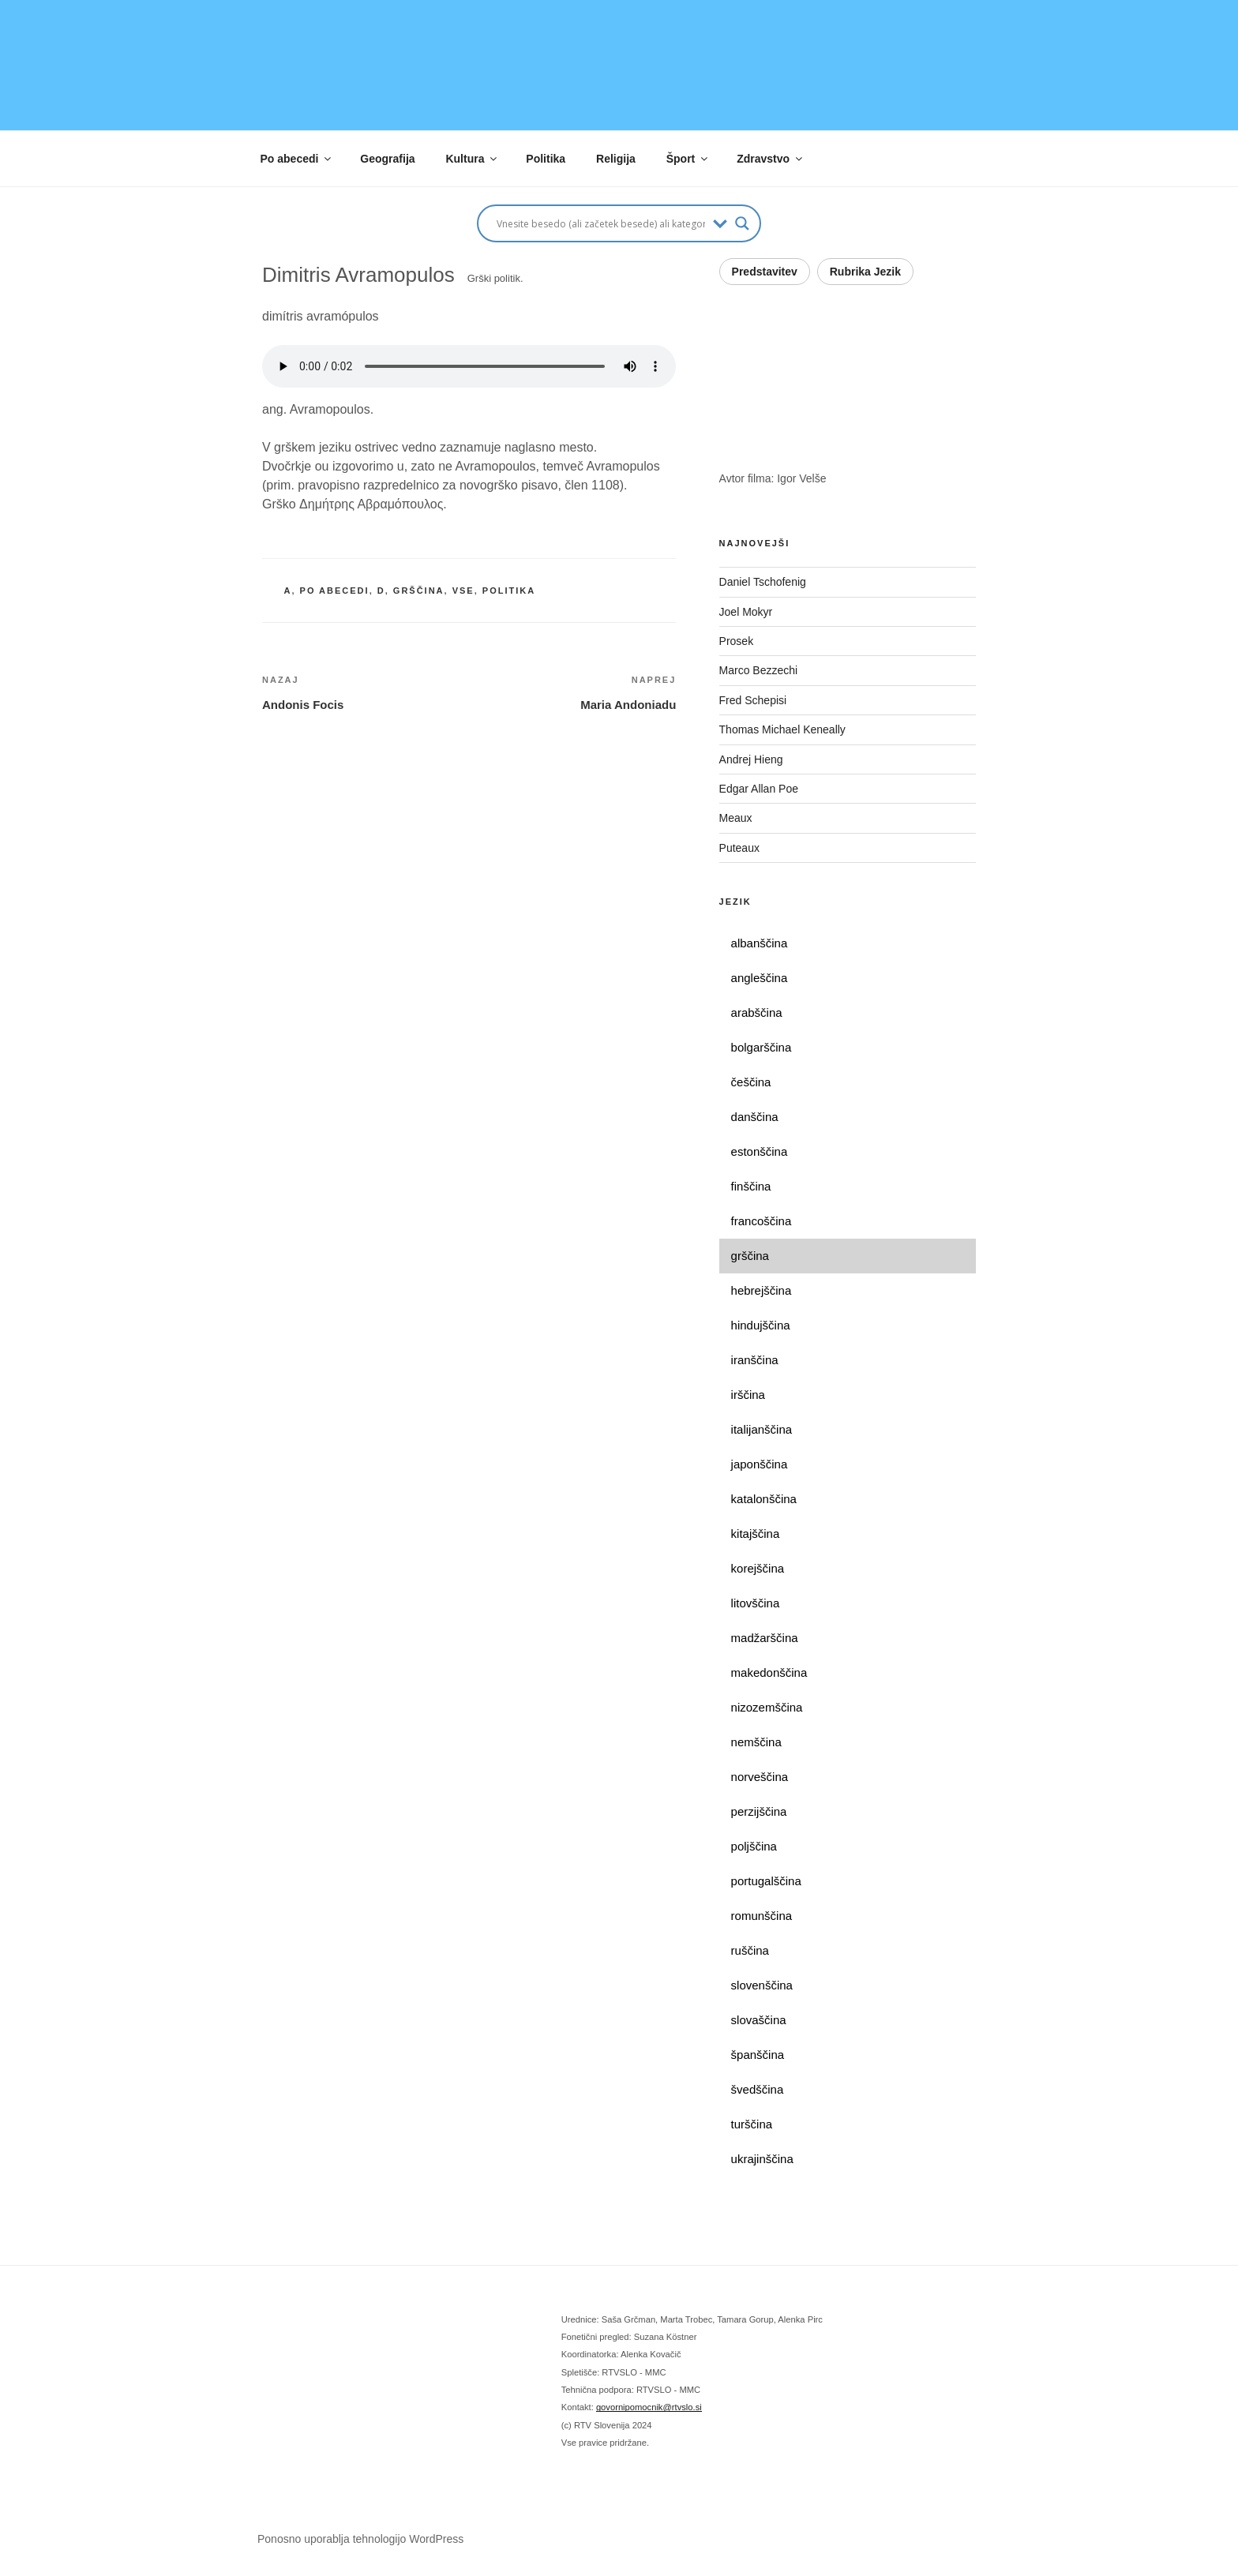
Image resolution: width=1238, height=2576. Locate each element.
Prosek (736, 641)
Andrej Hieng (751, 759)
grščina (419, 590)
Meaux (735, 818)
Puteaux (739, 848)
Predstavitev (764, 271)
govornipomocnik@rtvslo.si (649, 2407)
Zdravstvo (771, 158)
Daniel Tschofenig (762, 582)
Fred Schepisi (753, 700)
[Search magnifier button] (742, 223)
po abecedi (335, 590)
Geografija (387, 158)
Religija (616, 158)
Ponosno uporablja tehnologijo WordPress (360, 2539)
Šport (688, 158)
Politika (545, 158)
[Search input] (601, 223)
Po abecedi (297, 158)
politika (508, 590)
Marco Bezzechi (758, 670)
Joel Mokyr (746, 612)
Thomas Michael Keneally (782, 729)
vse (463, 590)
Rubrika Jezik (865, 271)
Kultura (472, 158)
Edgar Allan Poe (758, 788)
